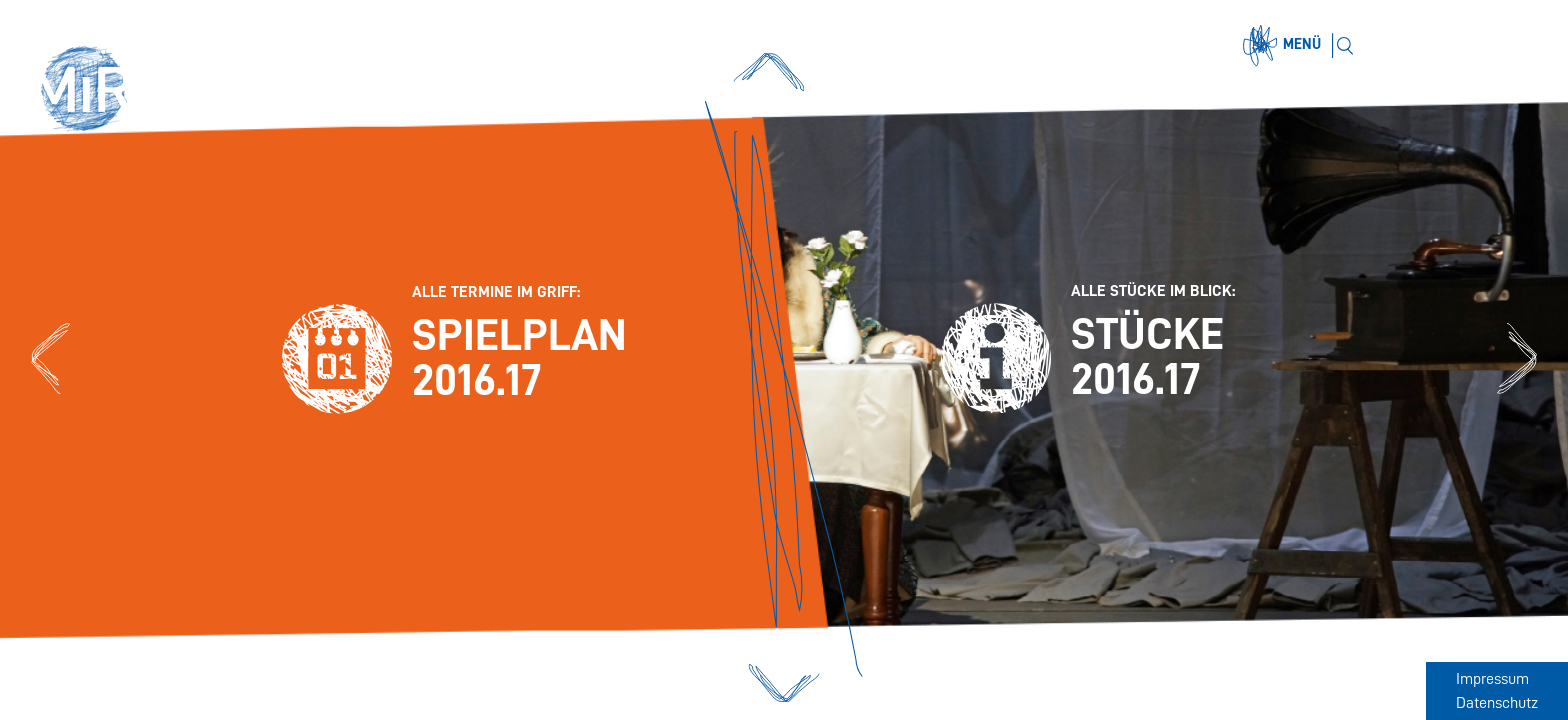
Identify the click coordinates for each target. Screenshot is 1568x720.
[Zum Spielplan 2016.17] (50, 359)
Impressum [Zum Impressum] (1492, 679)
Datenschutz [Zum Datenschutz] (1497, 703)
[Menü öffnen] (1285, 46)
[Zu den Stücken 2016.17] (1516, 359)
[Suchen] (1344, 45)
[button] (92, 92)
